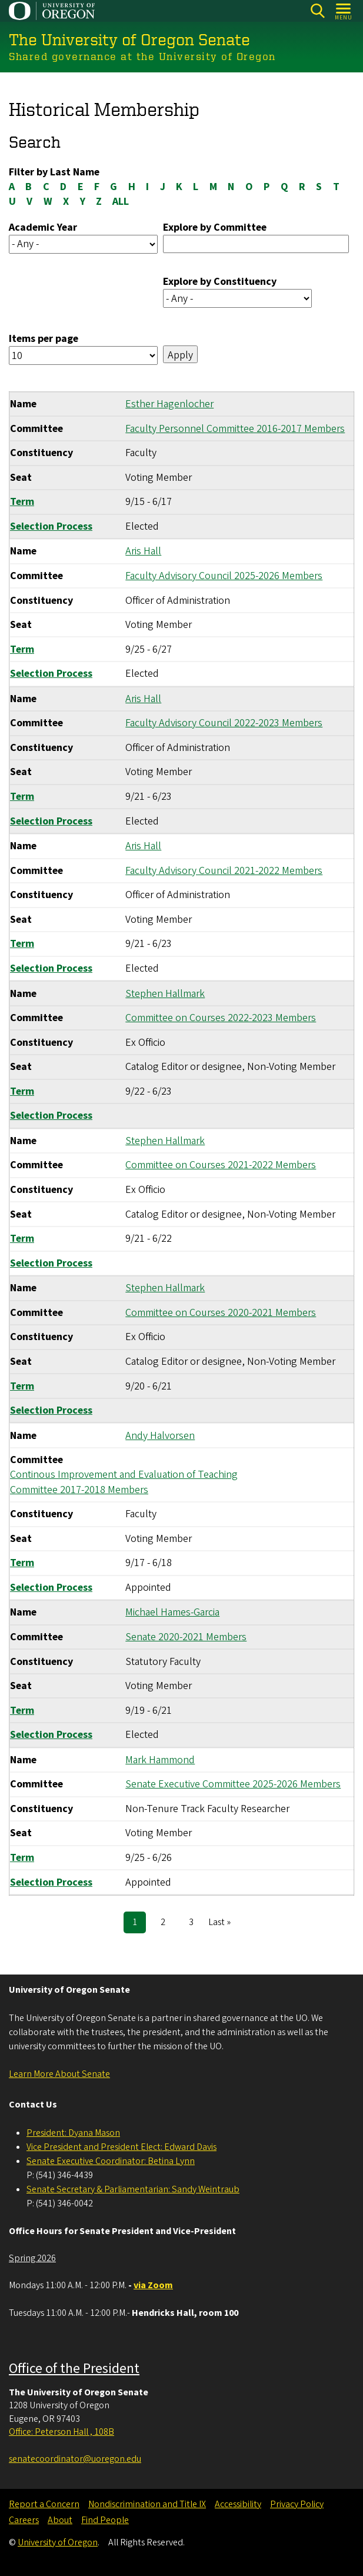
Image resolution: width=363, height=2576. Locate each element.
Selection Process (51, 525)
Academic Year (43, 227)
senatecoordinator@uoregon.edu (75, 2458)
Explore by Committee (215, 227)
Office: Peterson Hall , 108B (61, 2431)
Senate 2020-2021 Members (186, 1637)
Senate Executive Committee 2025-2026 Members (233, 1784)
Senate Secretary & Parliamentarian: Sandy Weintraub (132, 2189)
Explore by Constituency (220, 281)
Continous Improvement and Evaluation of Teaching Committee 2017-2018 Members (124, 1482)
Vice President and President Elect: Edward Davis (121, 2146)
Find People (105, 2520)
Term (22, 501)
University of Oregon (58, 2542)
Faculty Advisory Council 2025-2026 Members (223, 576)
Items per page (43, 338)
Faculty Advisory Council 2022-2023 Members (223, 723)
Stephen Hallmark (165, 993)
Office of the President (74, 2368)
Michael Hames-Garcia (172, 1612)
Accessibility (238, 2504)
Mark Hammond (160, 1759)
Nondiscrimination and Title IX (147, 2504)
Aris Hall (143, 551)
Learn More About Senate (59, 2074)
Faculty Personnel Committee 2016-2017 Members (235, 428)
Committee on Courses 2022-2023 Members (220, 1018)
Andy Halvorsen (160, 1435)
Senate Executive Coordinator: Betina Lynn (110, 2161)
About (60, 2520)
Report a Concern (44, 2504)
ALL (120, 201)
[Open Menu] (344, 11)
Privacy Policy (297, 2504)
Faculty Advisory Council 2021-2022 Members (223, 870)
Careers (24, 2520)
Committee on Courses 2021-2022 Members (220, 1165)
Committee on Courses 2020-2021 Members (220, 1312)
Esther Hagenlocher (169, 404)
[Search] (317, 11)
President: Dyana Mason (73, 2132)
